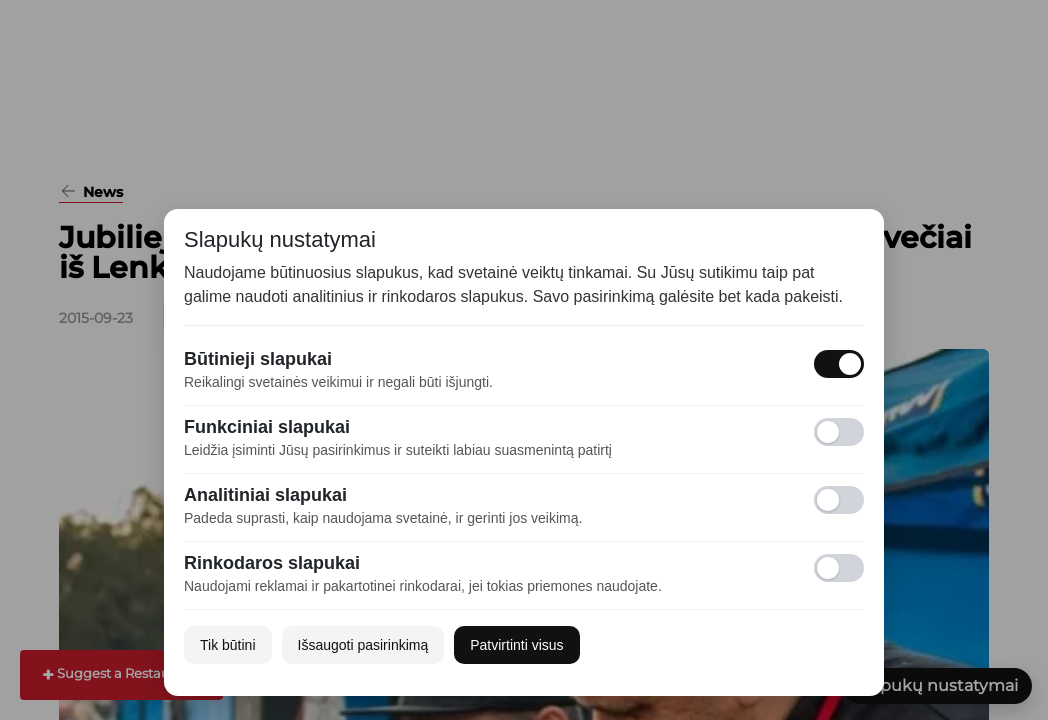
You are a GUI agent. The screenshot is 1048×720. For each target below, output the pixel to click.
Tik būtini (228, 645)
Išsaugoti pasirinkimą (363, 645)
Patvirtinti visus (516, 645)
